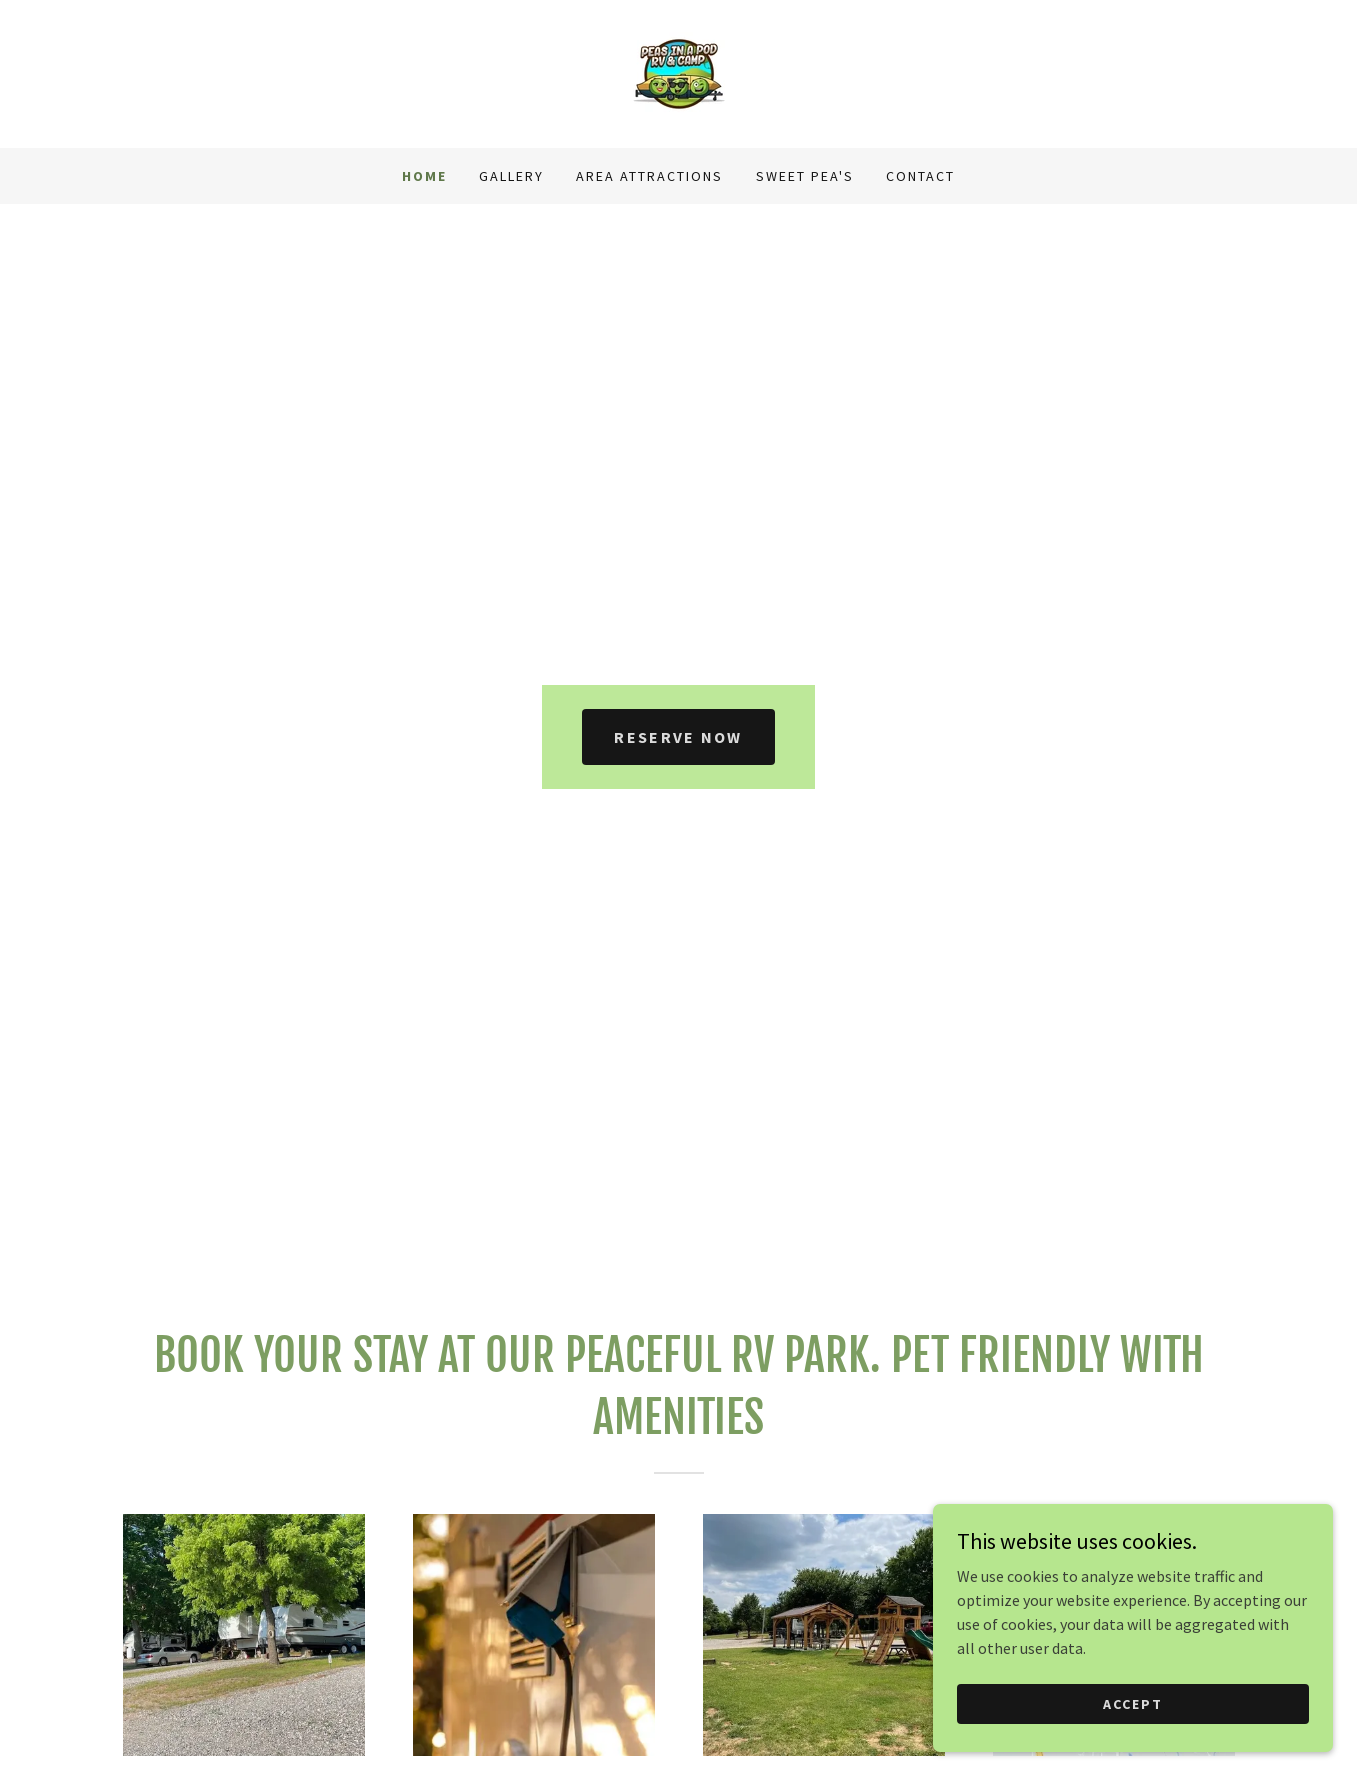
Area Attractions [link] (649, 176)
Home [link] (424, 176)
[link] (679, 72)
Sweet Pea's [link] (805, 176)
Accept (1133, 1731)
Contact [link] (920, 176)
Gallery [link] (511, 176)
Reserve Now (678, 737)
